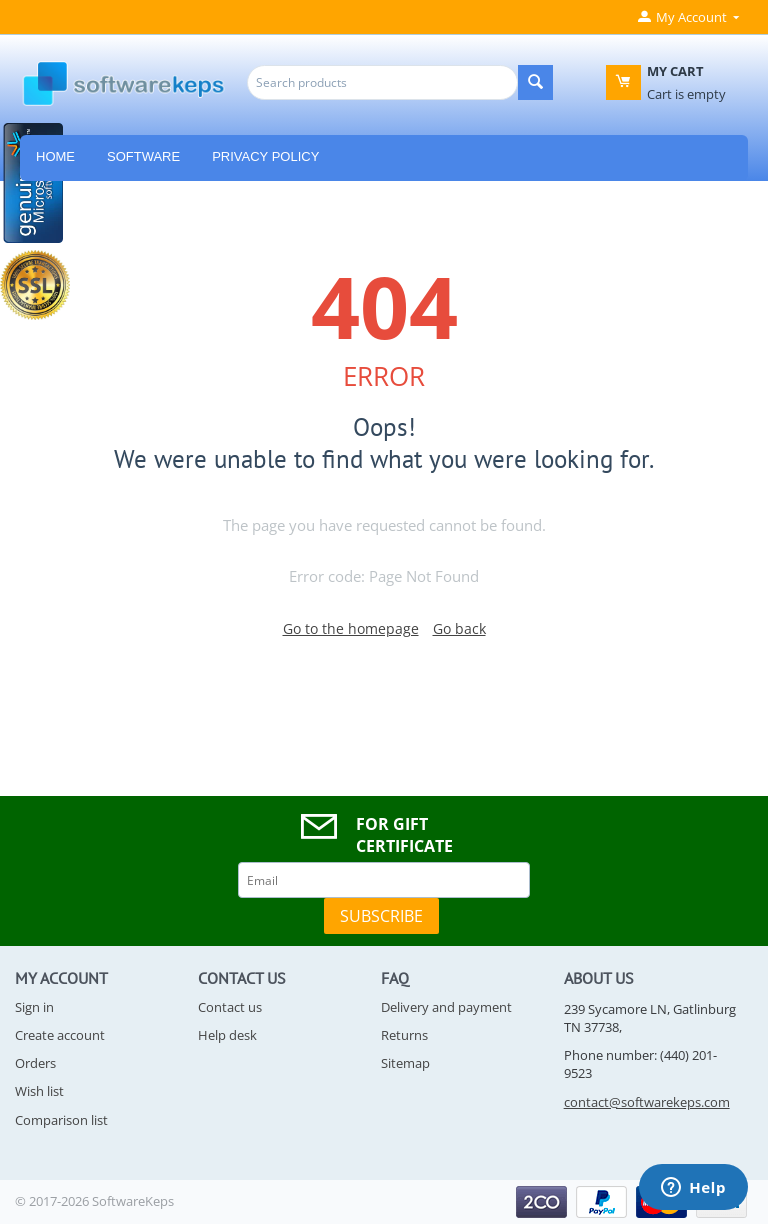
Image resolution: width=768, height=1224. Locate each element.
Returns (404, 1035)
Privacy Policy (265, 156)
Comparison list (61, 1120)
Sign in (34, 1007)
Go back (459, 628)
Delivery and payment (446, 1007)
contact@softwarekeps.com (647, 1102)
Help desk (227, 1035)
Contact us (230, 1007)
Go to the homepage (351, 628)
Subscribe (381, 916)
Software (143, 156)
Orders (35, 1063)
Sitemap (405, 1063)
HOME (55, 156)
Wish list (39, 1091)
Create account (60, 1035)
